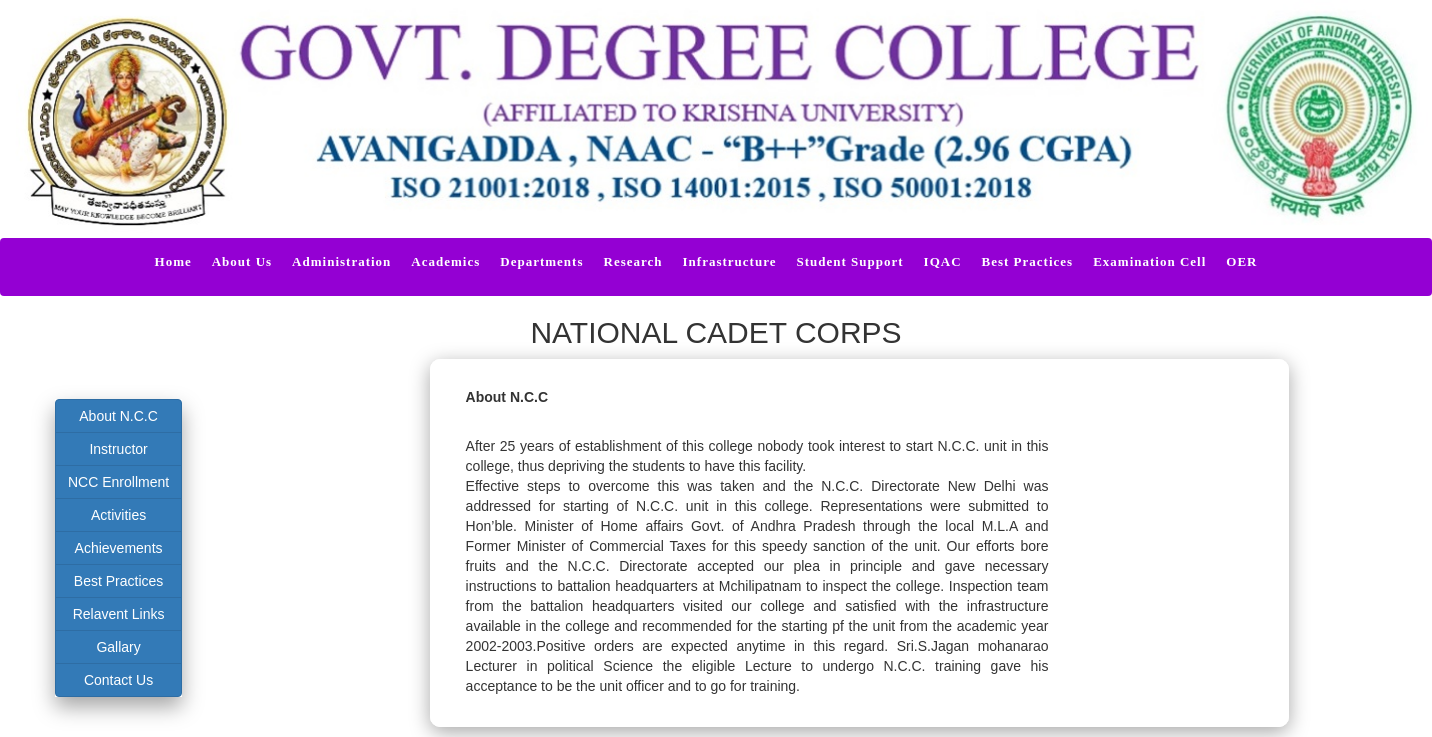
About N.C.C (118, 416)
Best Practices (118, 581)
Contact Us (118, 680)
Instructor (118, 449)
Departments (541, 261)
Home (173, 261)
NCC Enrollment (118, 482)
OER (1241, 261)
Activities (118, 515)
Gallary (118, 647)
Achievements (119, 548)
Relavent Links (119, 614)
